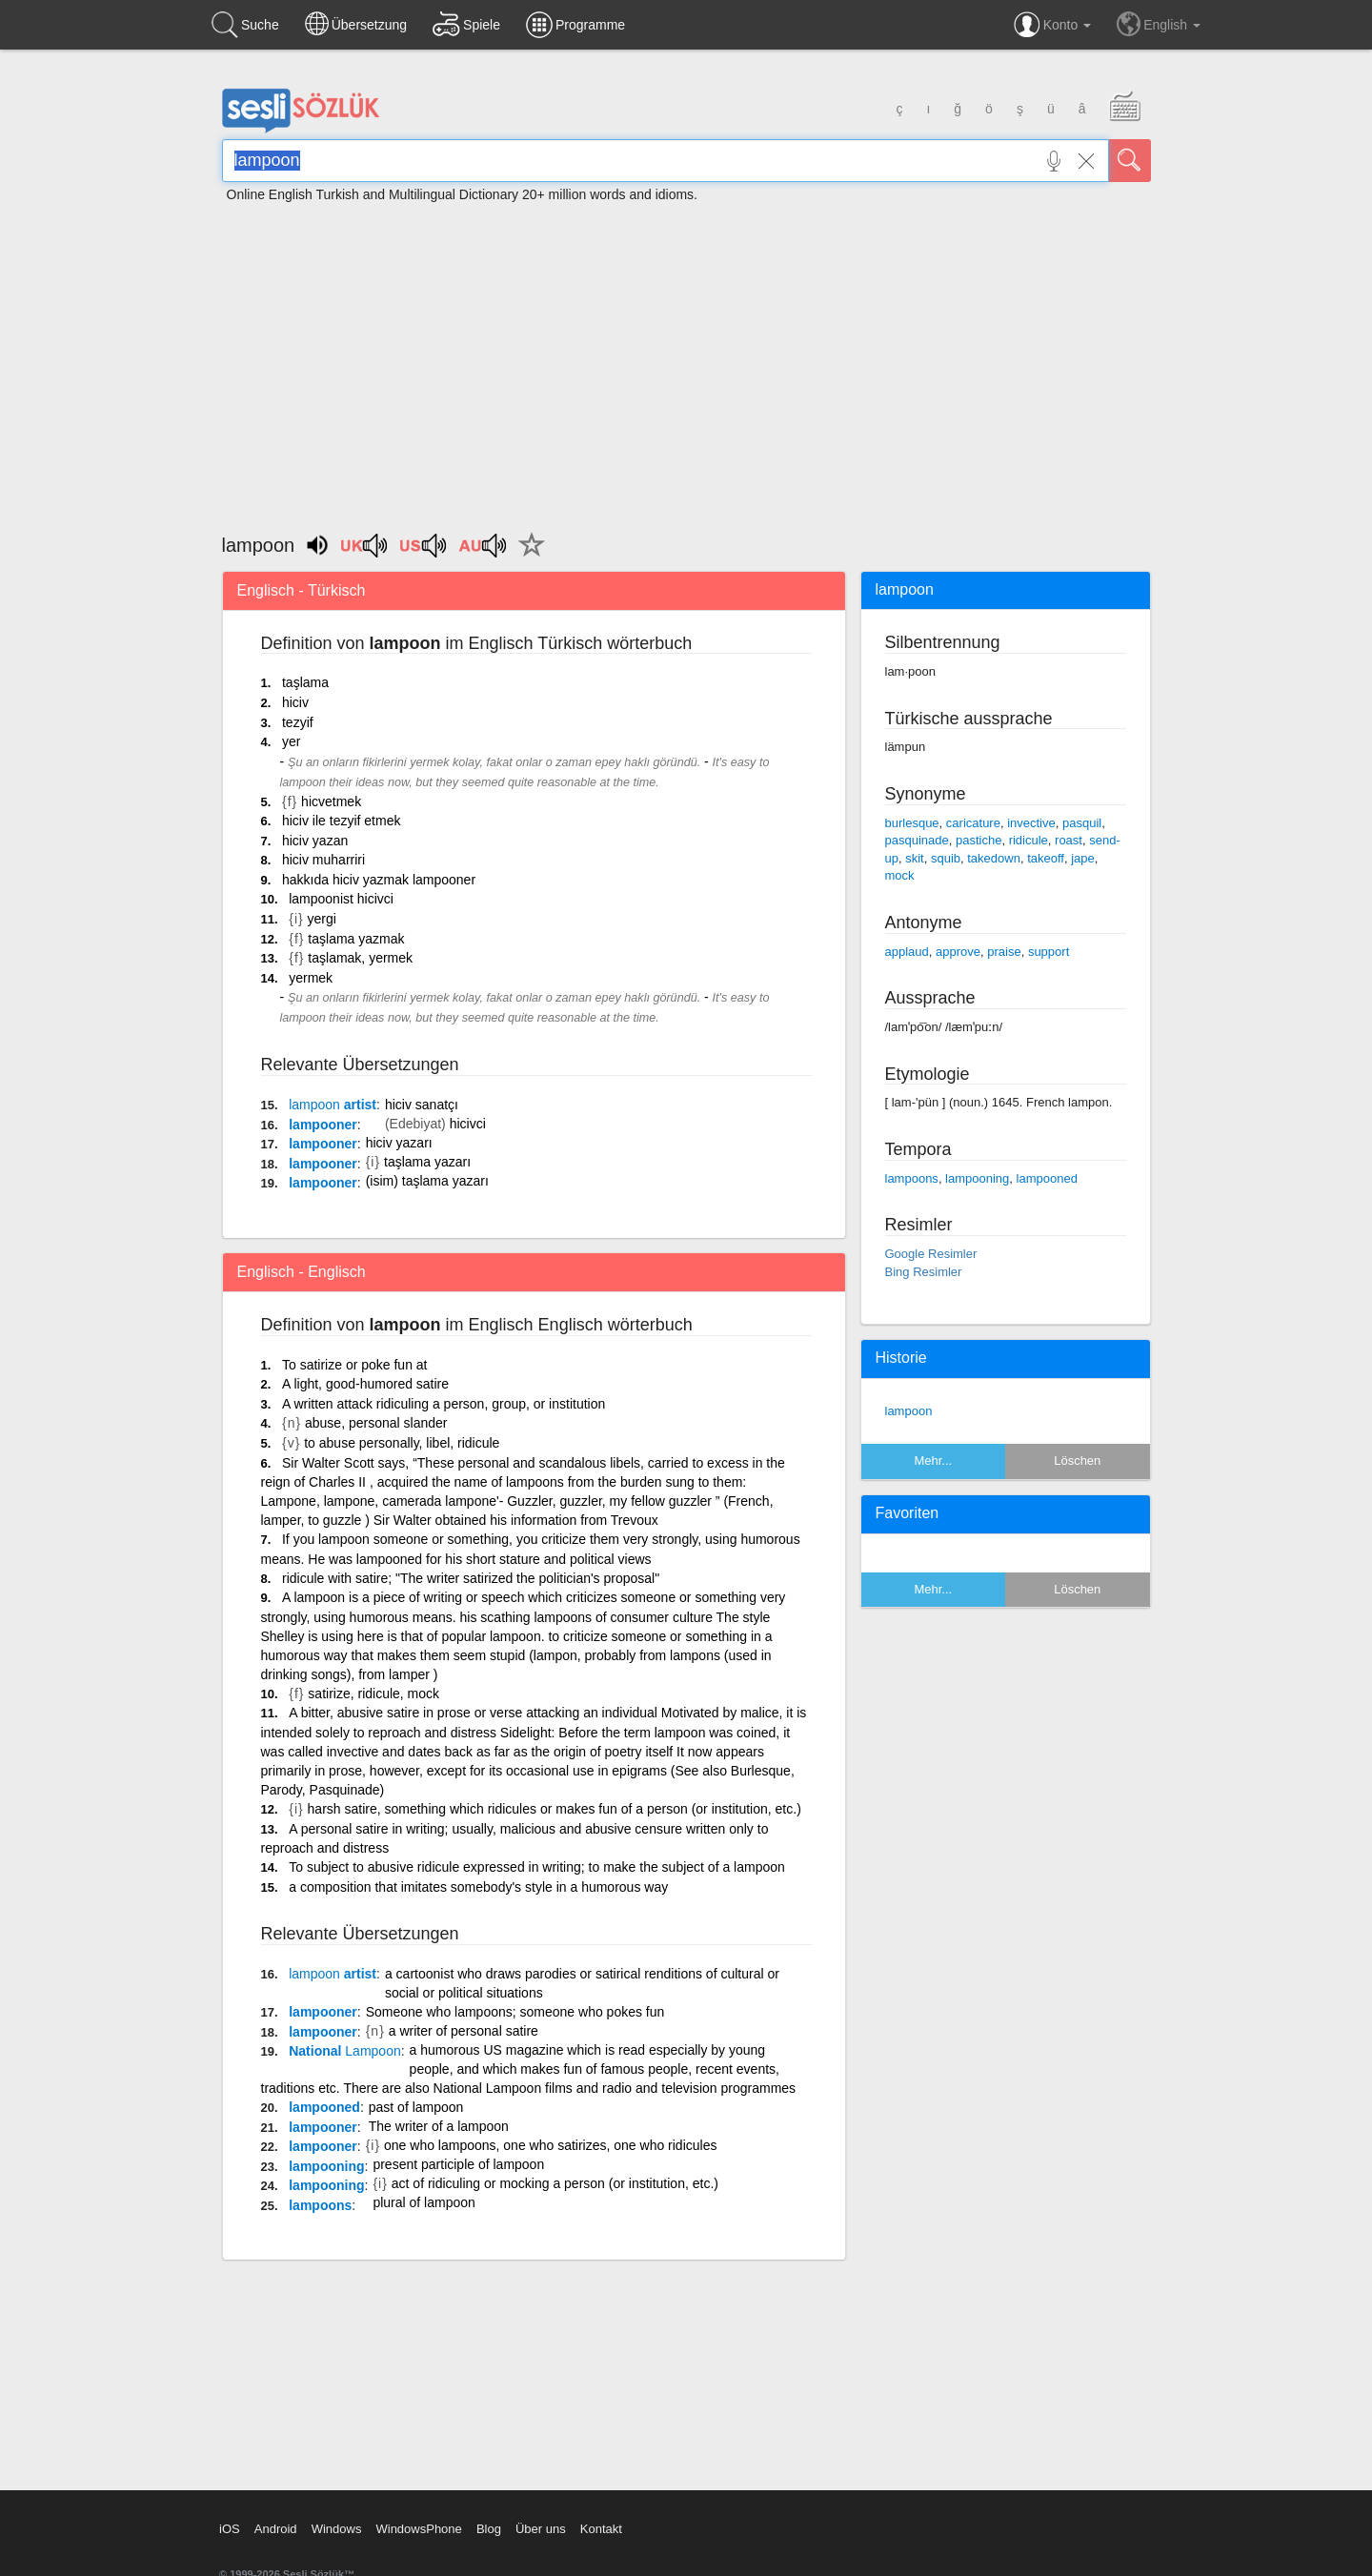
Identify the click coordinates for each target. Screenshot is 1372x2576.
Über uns (540, 2529)
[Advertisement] (686, 359)
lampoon (909, 1411)
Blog (488, 2529)
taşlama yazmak (356, 938)
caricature (973, 823)
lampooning (326, 2166)
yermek (311, 977)
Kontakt (601, 2529)
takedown (993, 858)
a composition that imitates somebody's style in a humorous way (478, 1887)
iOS (229, 2529)
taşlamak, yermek (360, 957)
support (1048, 951)
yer (291, 741)
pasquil (1081, 823)
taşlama (305, 682)
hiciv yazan (315, 840)
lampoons (320, 2205)
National (345, 2051)
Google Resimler (931, 1254)
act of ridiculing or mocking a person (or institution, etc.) (555, 2183)
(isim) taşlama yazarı (427, 1180)
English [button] (1158, 23)
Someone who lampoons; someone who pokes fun (515, 2011)
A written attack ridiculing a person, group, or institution (443, 1403)
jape (1083, 858)
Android (275, 2529)
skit (914, 858)
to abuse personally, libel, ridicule (401, 1442)
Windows (337, 2529)
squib (945, 858)
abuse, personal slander (376, 1422)
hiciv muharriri (323, 859)
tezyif (297, 722)
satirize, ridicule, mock (373, 1693)
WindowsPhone (418, 2529)
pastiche (978, 840)
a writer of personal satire (463, 2030)
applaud (907, 951)
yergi (322, 918)
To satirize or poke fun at (355, 1364)
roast (1068, 840)
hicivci (468, 1123)
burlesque (912, 823)
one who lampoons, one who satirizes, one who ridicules (550, 2145)
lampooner (323, 1124)
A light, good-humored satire (365, 1383)
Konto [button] (1052, 24)
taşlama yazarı (427, 1161)
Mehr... (933, 1460)
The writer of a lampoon (439, 2126)
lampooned (324, 2107)
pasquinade (917, 840)
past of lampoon (416, 2107)
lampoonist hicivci (341, 898)
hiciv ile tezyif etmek (341, 820)
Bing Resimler (923, 1272)
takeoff (1045, 858)
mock (900, 875)
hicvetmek (331, 801)
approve (958, 951)
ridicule (1028, 840)
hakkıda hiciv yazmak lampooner (378, 879)
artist (332, 1104)
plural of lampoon (423, 2202)
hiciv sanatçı (421, 1104)
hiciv (295, 702)
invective (1031, 823)
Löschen (1077, 1460)
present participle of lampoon (458, 2164)
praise (1003, 951)
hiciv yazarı (399, 1142)
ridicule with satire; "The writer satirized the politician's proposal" (470, 1578)
